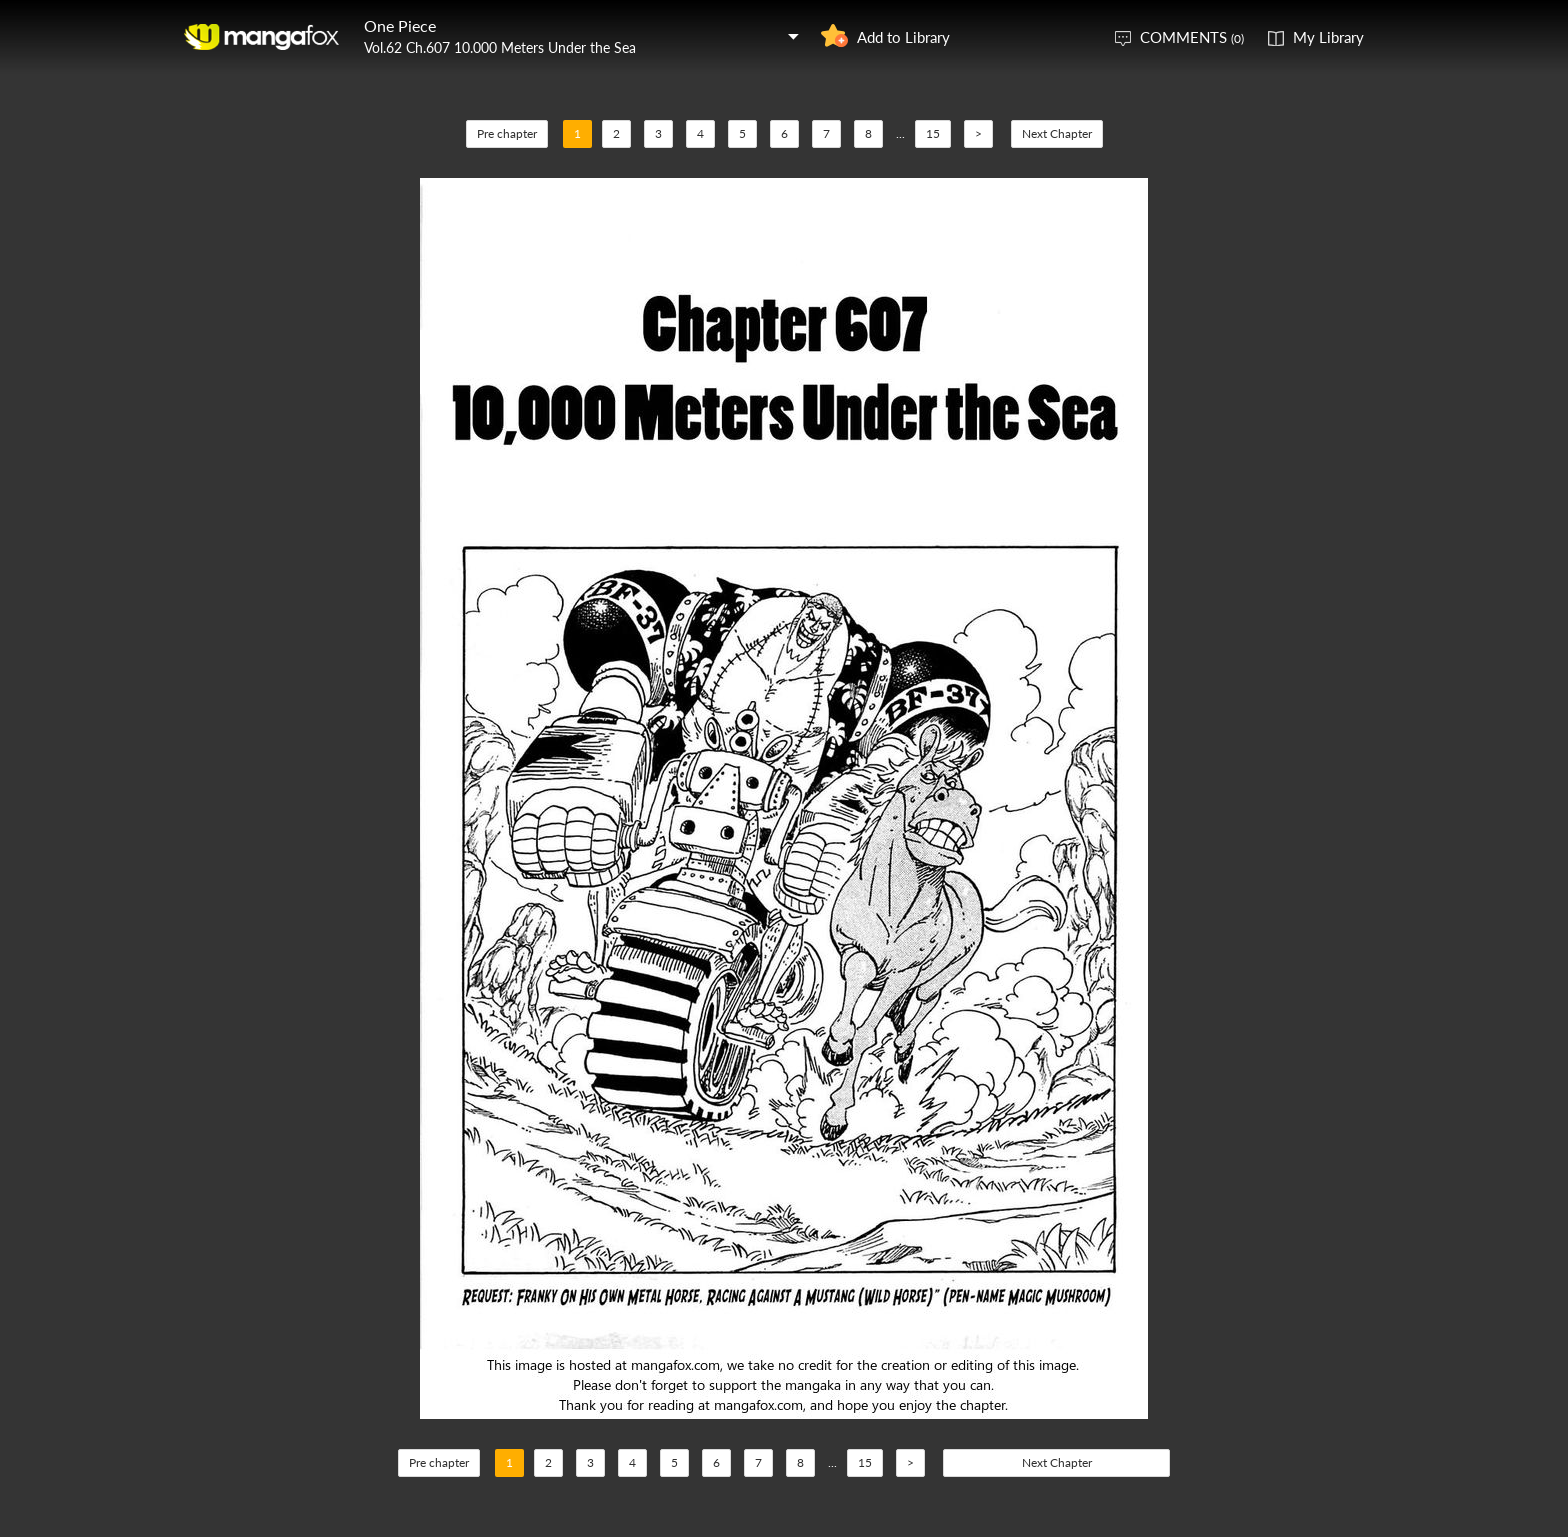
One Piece (400, 25)
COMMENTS (1192, 37)
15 (933, 133)
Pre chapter (507, 133)
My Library (1328, 37)
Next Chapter (1057, 133)
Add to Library (903, 37)
